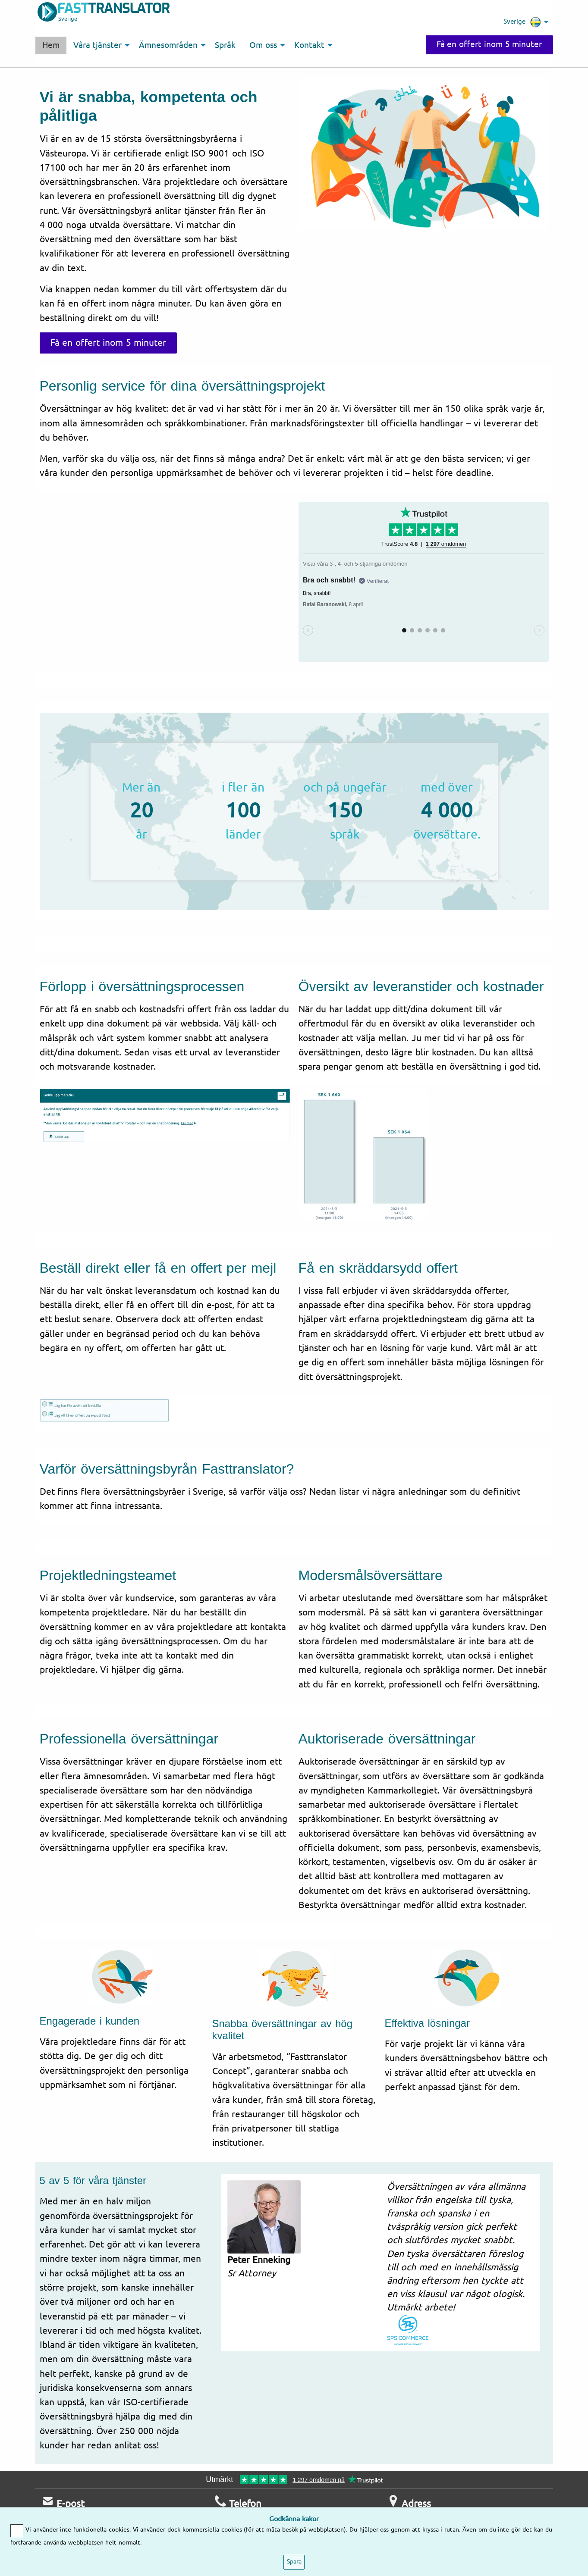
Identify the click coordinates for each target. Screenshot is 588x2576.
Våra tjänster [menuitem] (97, 45)
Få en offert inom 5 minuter (489, 44)
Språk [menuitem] (225, 45)
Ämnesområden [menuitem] (168, 45)
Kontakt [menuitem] (309, 45)
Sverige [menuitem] (522, 22)
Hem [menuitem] (51, 45)
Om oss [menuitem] (263, 45)
